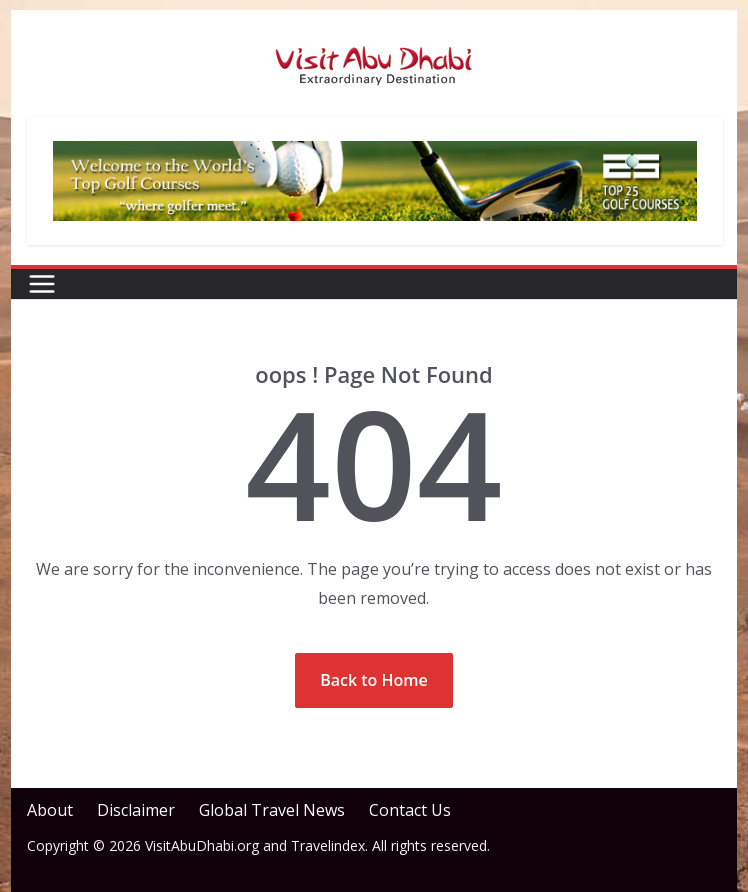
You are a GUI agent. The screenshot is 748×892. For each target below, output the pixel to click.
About (50, 810)
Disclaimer (136, 810)
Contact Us (410, 810)
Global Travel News (272, 810)
